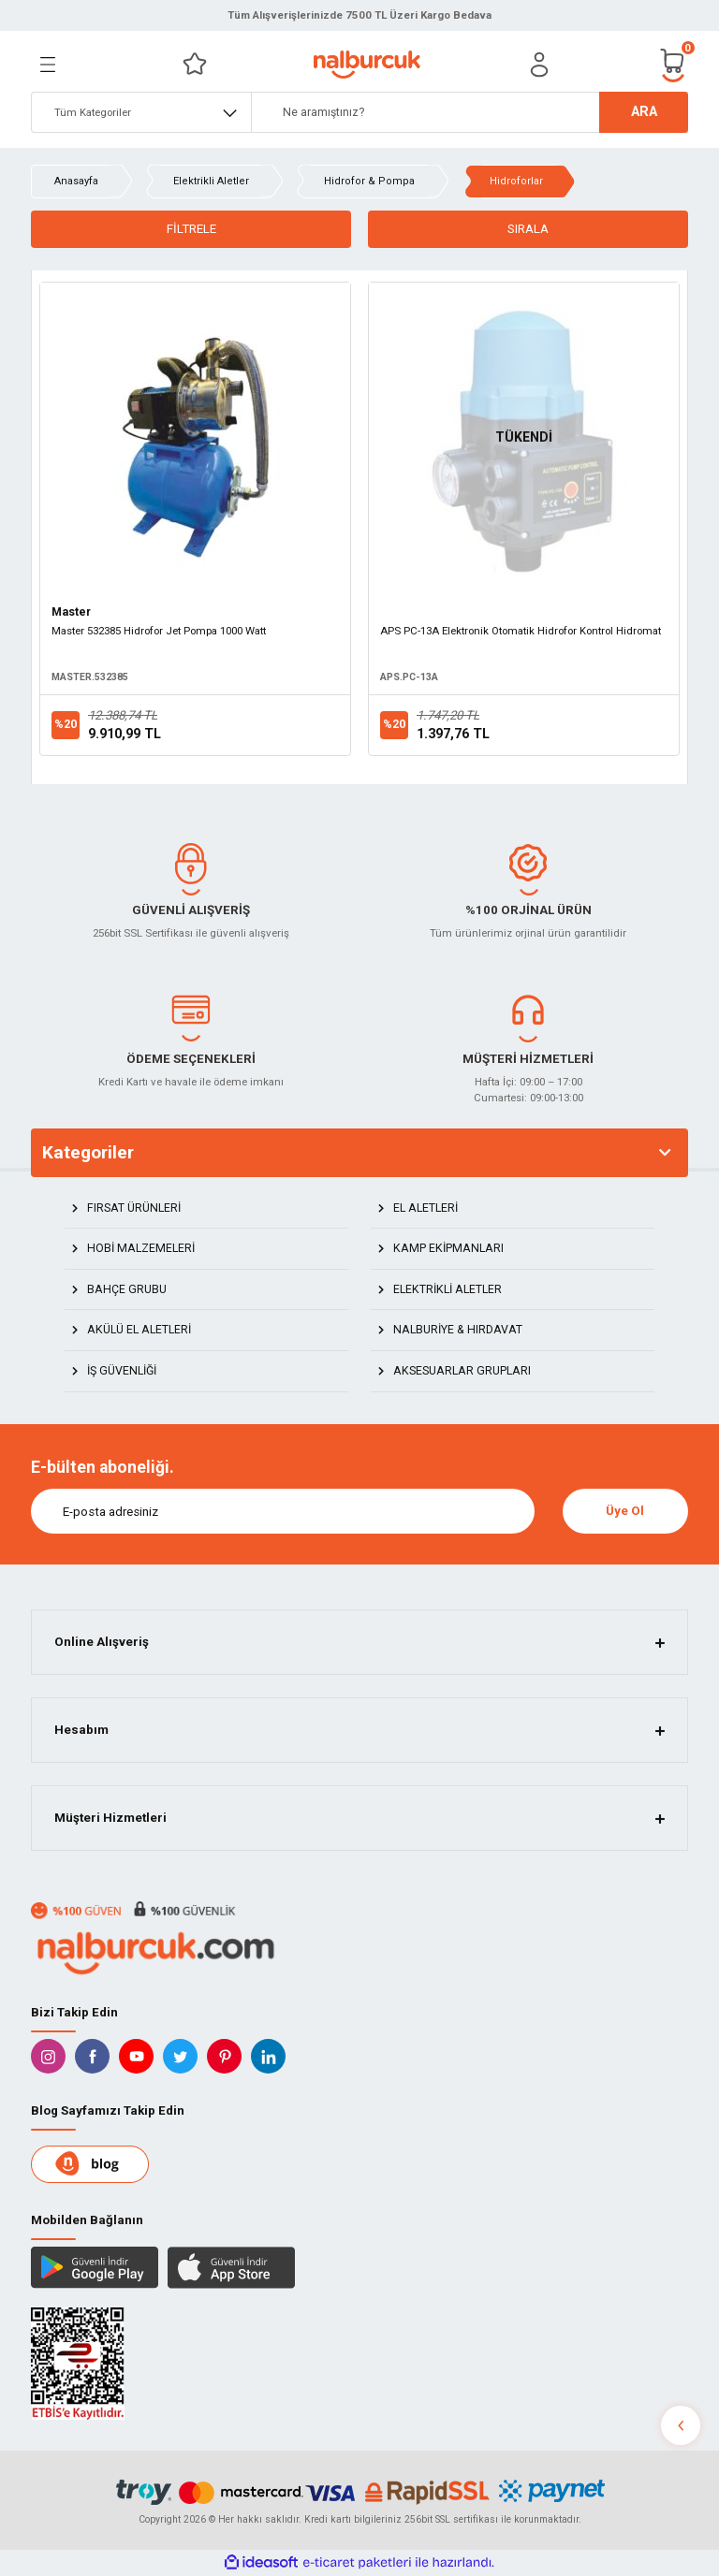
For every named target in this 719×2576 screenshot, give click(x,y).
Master (71, 612)
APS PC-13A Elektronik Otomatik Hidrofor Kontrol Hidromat (520, 630)
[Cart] (673, 64)
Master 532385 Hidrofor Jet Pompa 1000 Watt (158, 630)
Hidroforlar (516, 181)
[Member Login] (539, 65)
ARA (644, 112)
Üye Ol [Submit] (625, 1511)
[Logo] (366, 65)
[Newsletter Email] (283, 1511)
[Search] (469, 112)
